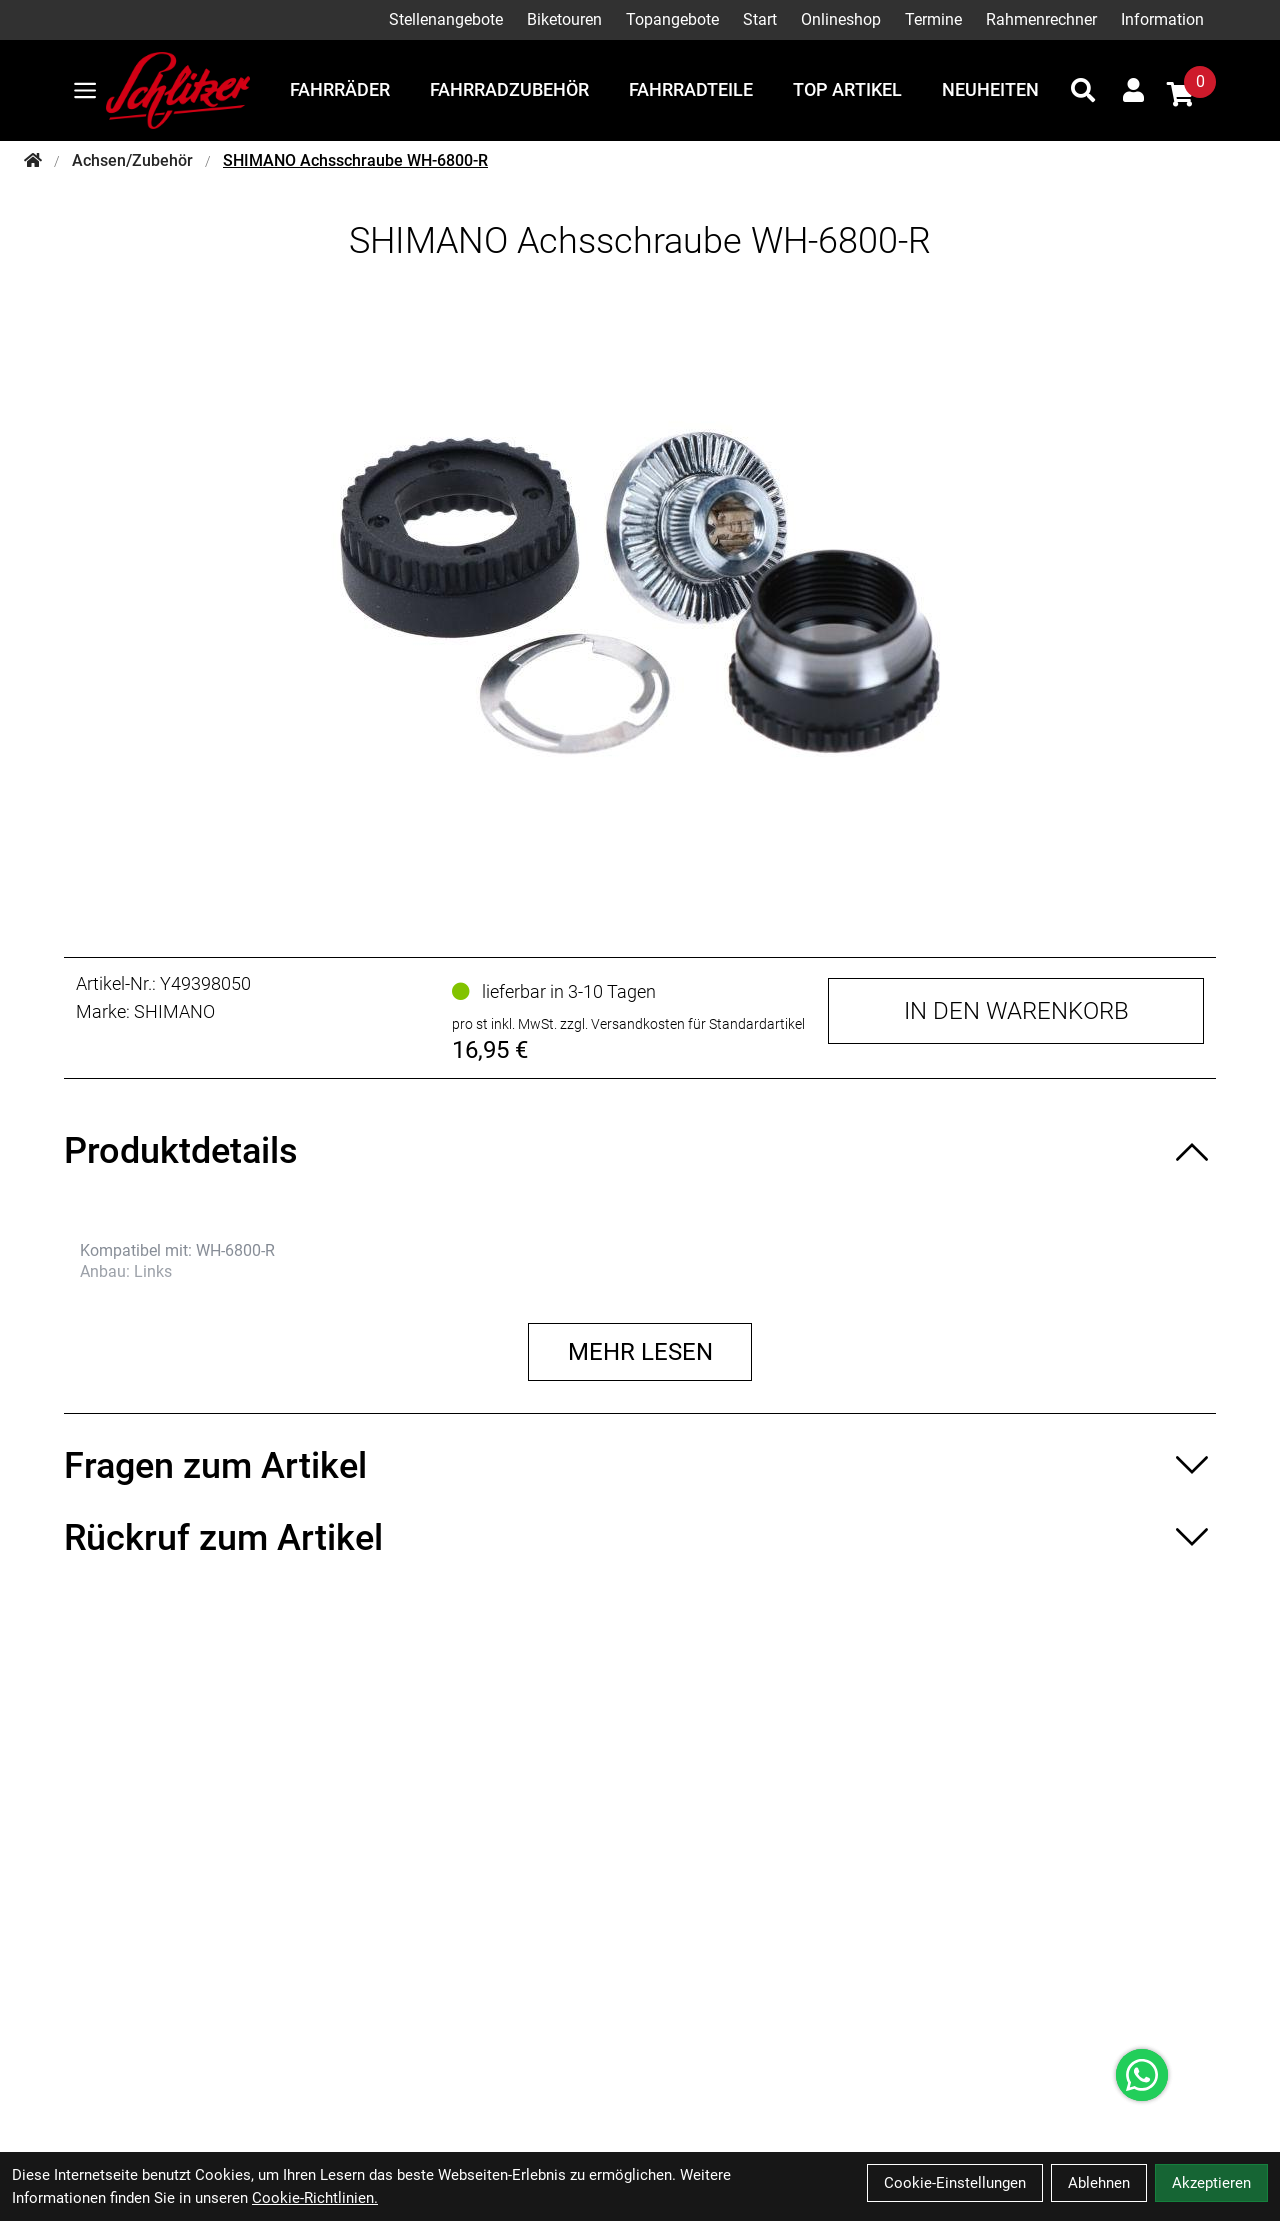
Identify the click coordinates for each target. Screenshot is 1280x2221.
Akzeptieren (1211, 2183)
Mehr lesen (640, 1352)
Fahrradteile (691, 89)
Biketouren (564, 19)
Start (760, 19)
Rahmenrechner (1041, 19)
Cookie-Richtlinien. (315, 2198)
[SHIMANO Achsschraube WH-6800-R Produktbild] (640, 593)
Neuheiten (990, 89)
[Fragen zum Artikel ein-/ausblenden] (640, 1466)
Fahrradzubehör (509, 89)
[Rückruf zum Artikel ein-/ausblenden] (640, 1538)
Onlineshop (841, 19)
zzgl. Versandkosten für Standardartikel (682, 1024)
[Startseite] (33, 161)
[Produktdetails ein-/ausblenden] (640, 1151)
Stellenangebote (446, 19)
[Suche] (1083, 90)
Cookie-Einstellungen (955, 2183)
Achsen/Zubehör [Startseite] (132, 160)
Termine (933, 19)
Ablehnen (1099, 2183)
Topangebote (672, 19)
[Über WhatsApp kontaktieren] (1142, 2075)
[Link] (85, 90)
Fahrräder (340, 89)
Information (1162, 19)
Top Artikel (847, 89)
